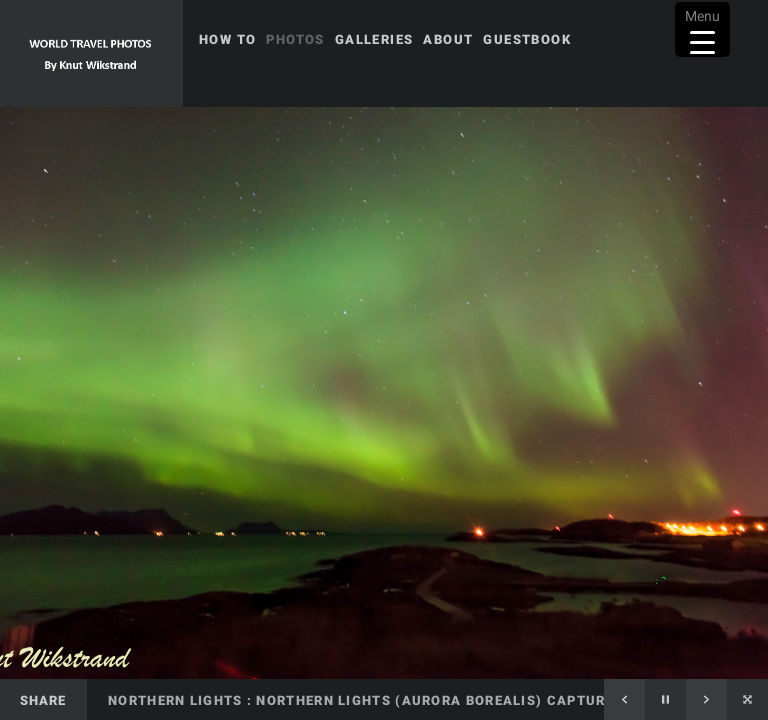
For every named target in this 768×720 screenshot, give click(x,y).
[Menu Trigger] (702, 29)
